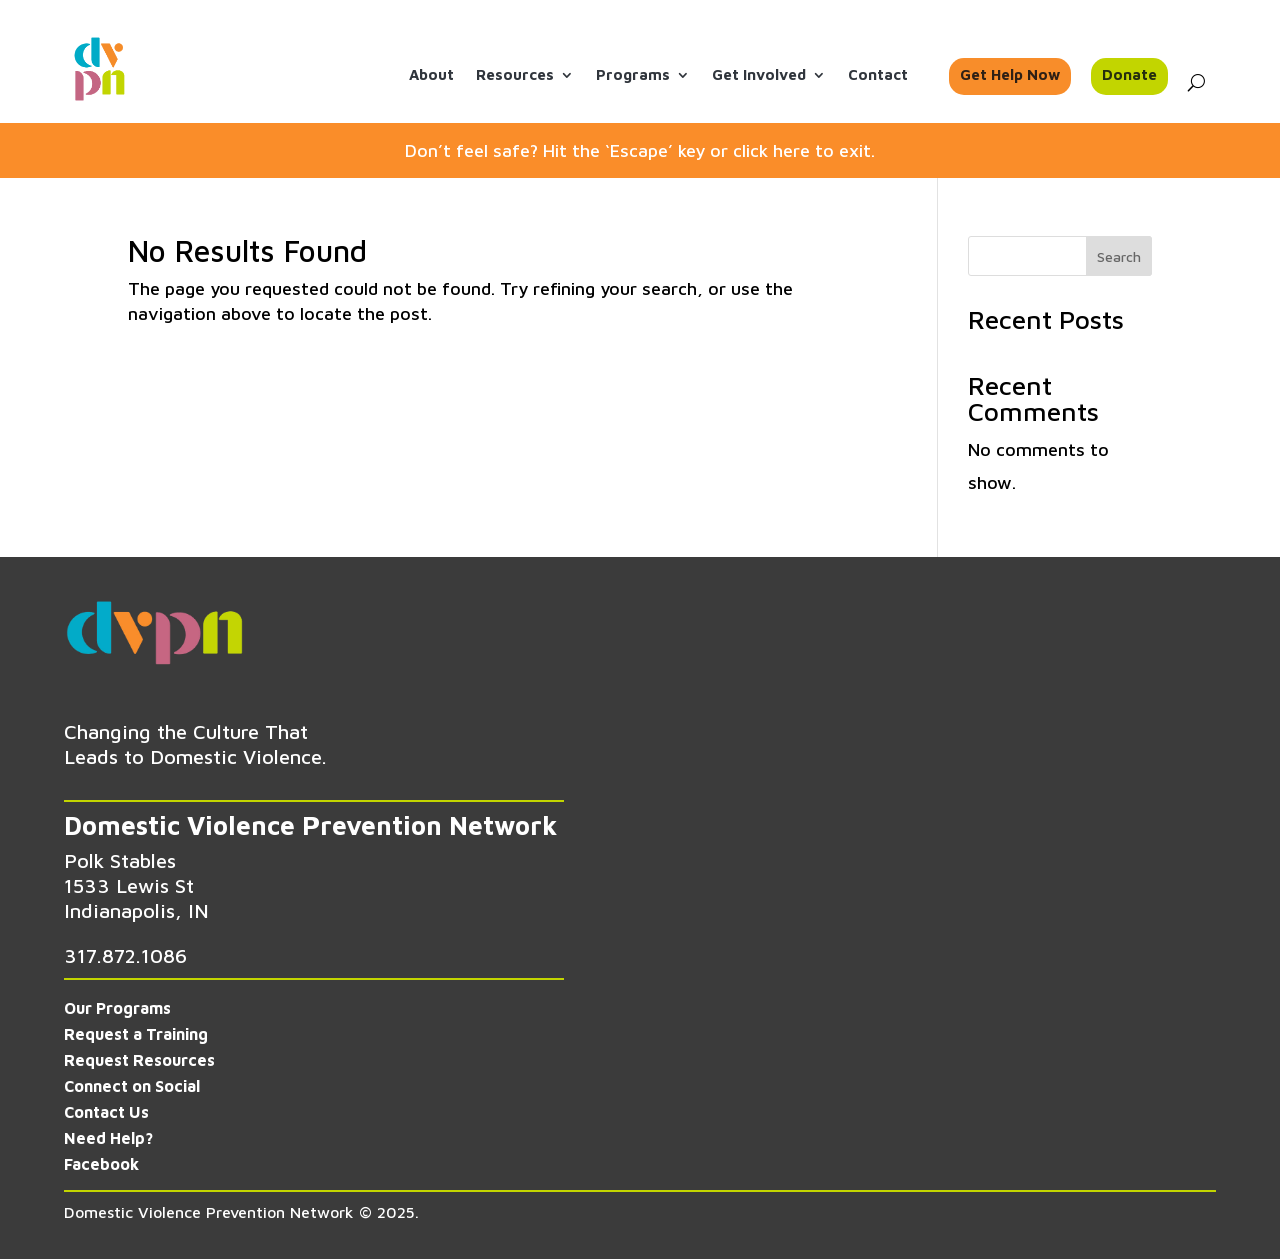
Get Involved (759, 75)
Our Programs (117, 1008)
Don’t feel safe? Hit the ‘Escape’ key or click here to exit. (640, 150)
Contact (878, 75)
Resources (515, 75)
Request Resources (139, 1060)
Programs (633, 75)
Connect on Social (132, 1086)
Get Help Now (1010, 75)
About (431, 75)
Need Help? (108, 1138)
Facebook (101, 1164)
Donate (1129, 75)
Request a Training (136, 1034)
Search (1119, 256)
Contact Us (106, 1112)
